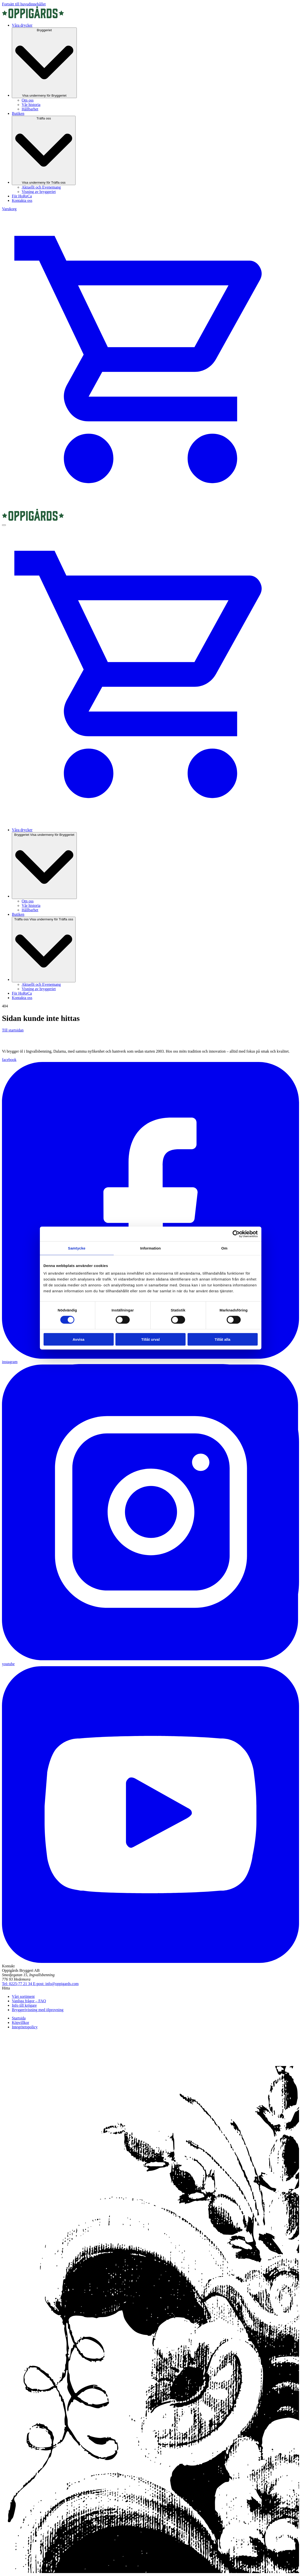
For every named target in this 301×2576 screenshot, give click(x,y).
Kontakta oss (22, 998)
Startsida (19, 2018)
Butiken (18, 914)
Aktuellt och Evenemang (41, 187)
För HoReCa (22, 993)
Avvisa (78, 1339)
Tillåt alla (222, 1339)
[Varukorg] (150, 821)
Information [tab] (150, 1248)
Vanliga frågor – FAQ (29, 2001)
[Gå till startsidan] (33, 17)
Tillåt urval (150, 1339)
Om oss (27, 100)
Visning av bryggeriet (39, 192)
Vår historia (31, 105)
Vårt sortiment (23, 1996)
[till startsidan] (33, 519)
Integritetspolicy (25, 2027)
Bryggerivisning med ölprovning (37, 2010)
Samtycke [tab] (76, 1248)
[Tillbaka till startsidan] (13, 1030)
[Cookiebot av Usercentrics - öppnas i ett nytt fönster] (236, 1233)
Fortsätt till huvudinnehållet (24, 4)
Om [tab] (224, 1248)
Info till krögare (24, 2005)
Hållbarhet (30, 109)
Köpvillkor (20, 2022)
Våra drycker (22, 830)
